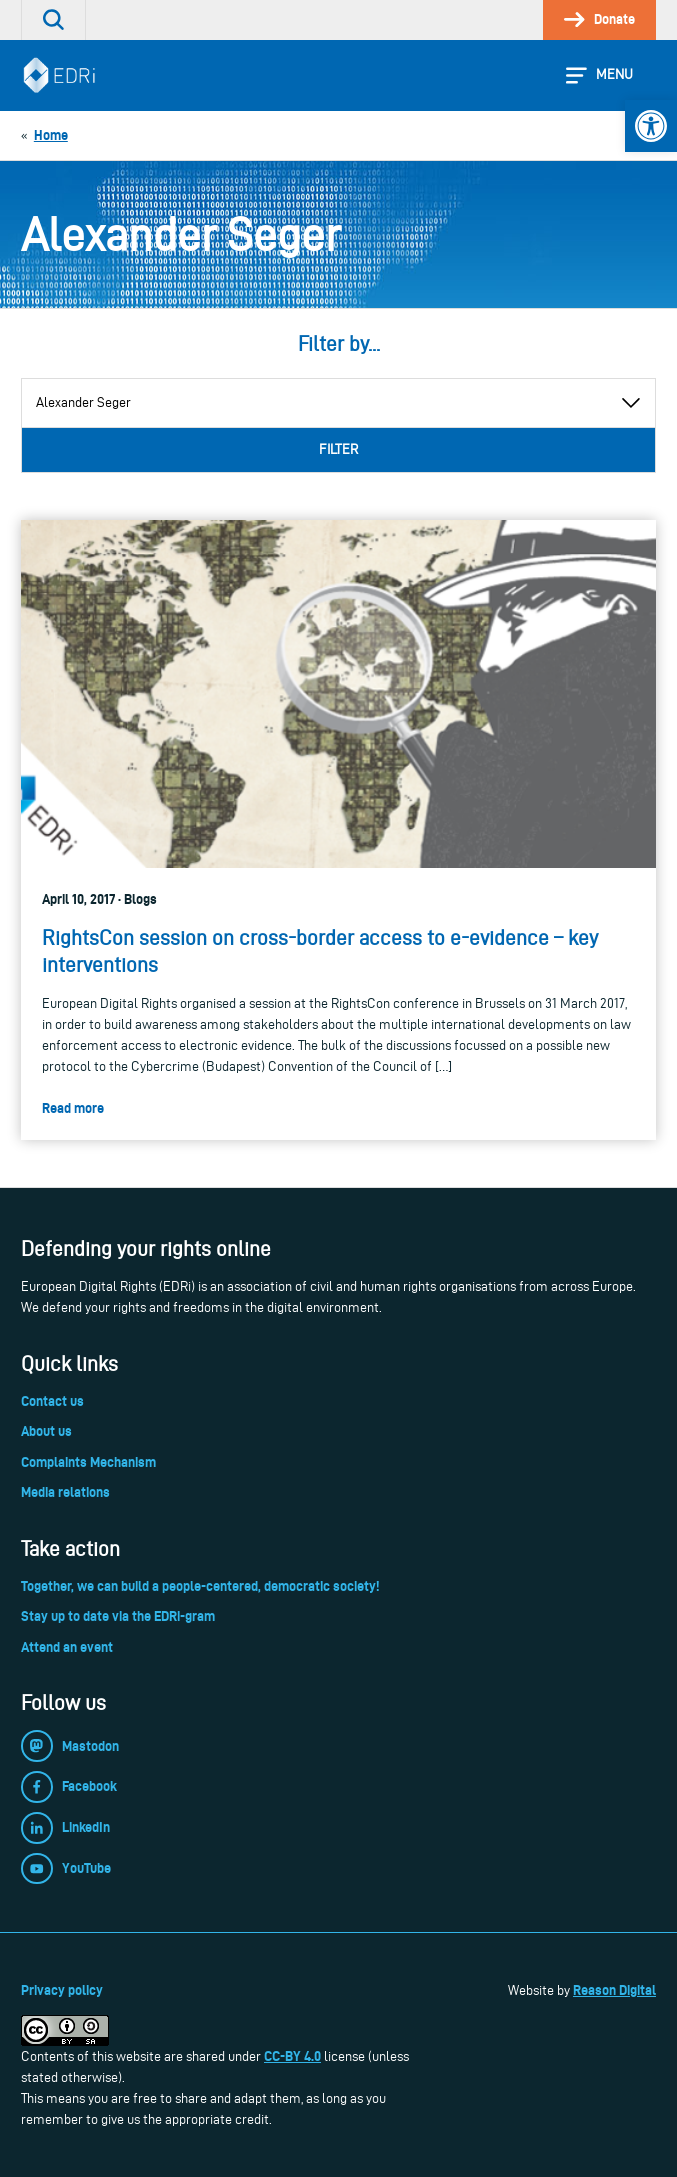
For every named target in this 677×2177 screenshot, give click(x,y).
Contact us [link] (52, 1401)
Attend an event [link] (67, 1647)
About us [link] (46, 1431)
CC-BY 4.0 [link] (292, 2056)
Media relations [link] (65, 1492)
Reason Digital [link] (614, 1990)
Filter (338, 449)
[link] (651, 126)
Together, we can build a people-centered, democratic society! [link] (200, 1586)
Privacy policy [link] (62, 1990)
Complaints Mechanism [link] (88, 1462)
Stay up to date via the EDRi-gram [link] (118, 1616)
